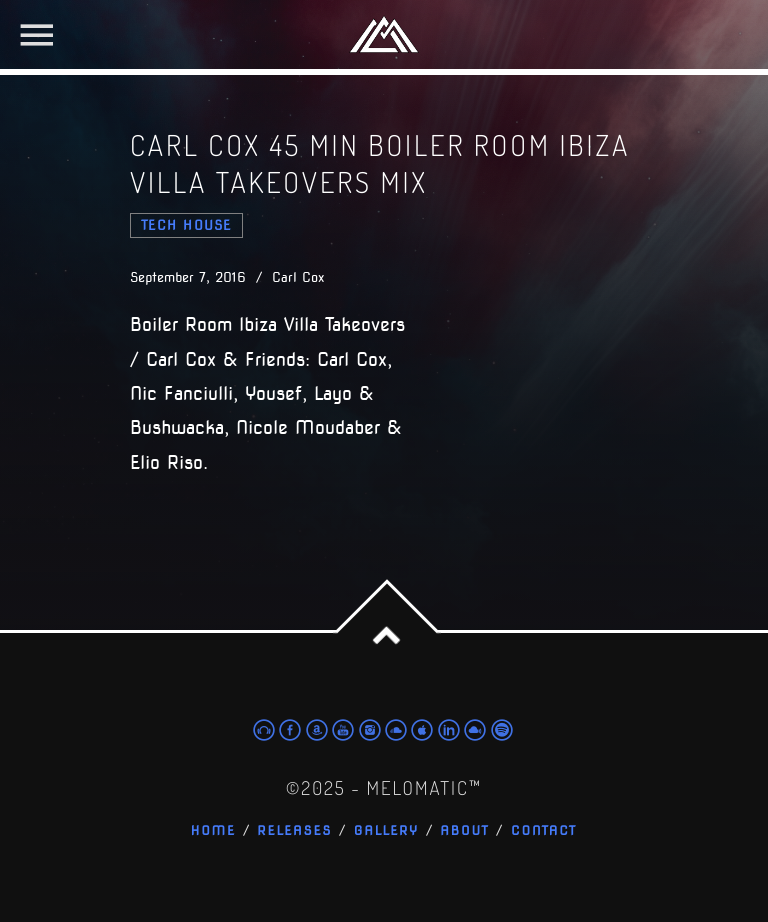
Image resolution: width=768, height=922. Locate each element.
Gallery (386, 831)
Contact (544, 831)
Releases (294, 831)
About (464, 831)
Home (213, 831)
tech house (186, 225)
